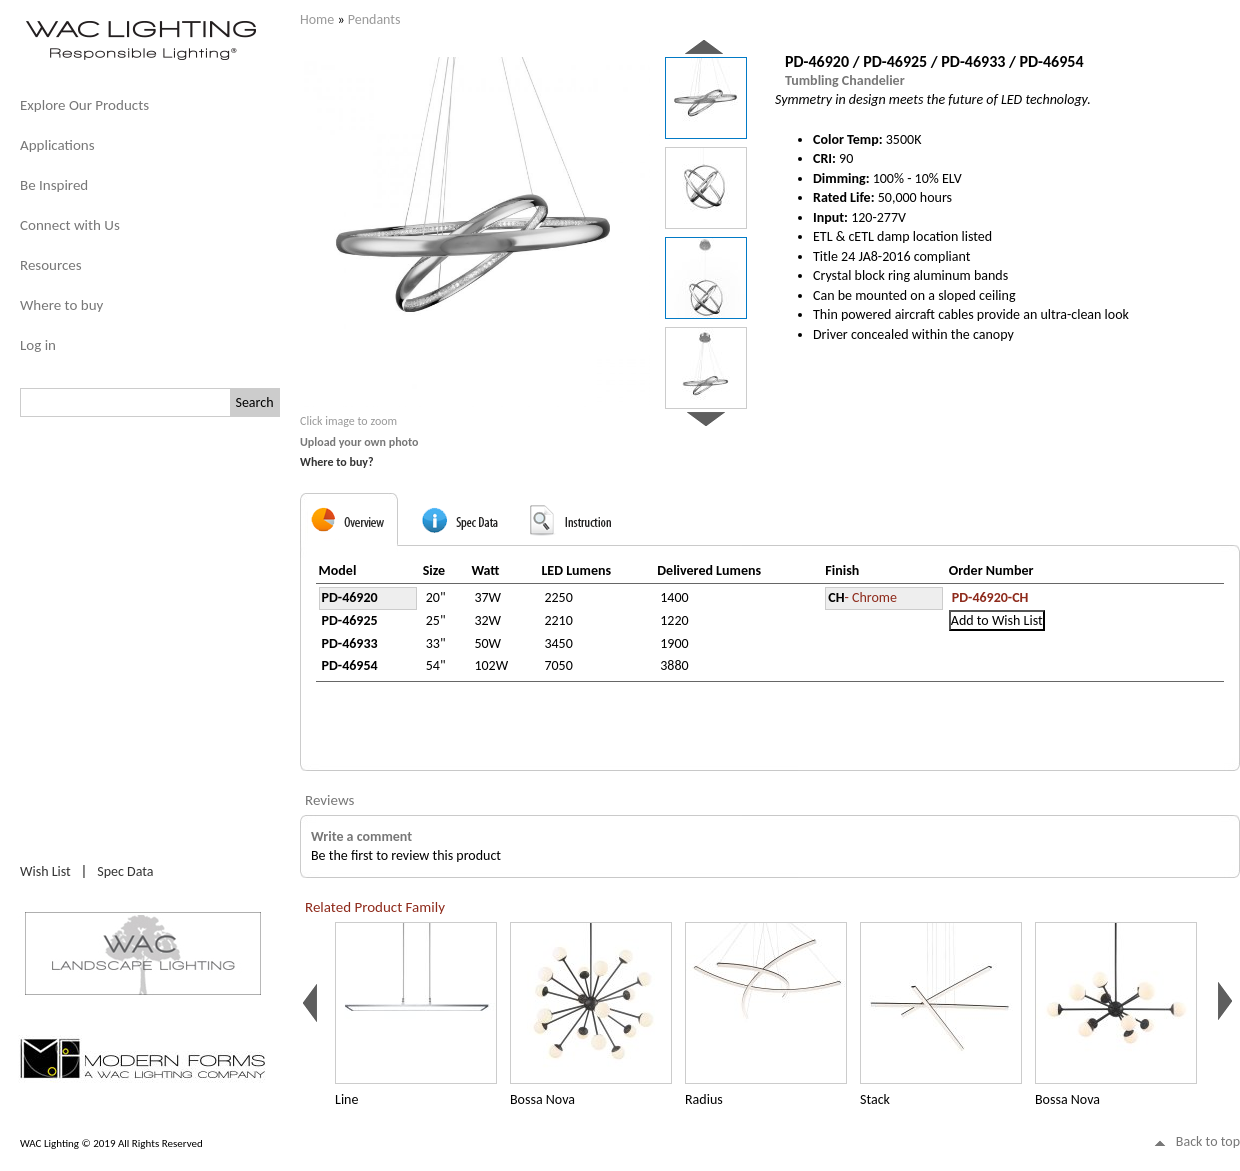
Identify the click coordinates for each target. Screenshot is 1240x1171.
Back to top (1208, 1141)
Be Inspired (54, 185)
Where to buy (61, 305)
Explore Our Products (84, 105)
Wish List (45, 871)
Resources (51, 265)
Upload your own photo (359, 442)
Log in (38, 345)
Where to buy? (337, 462)
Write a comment (361, 836)
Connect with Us (70, 225)
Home (317, 19)
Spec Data (125, 871)
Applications (57, 145)
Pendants (374, 19)
